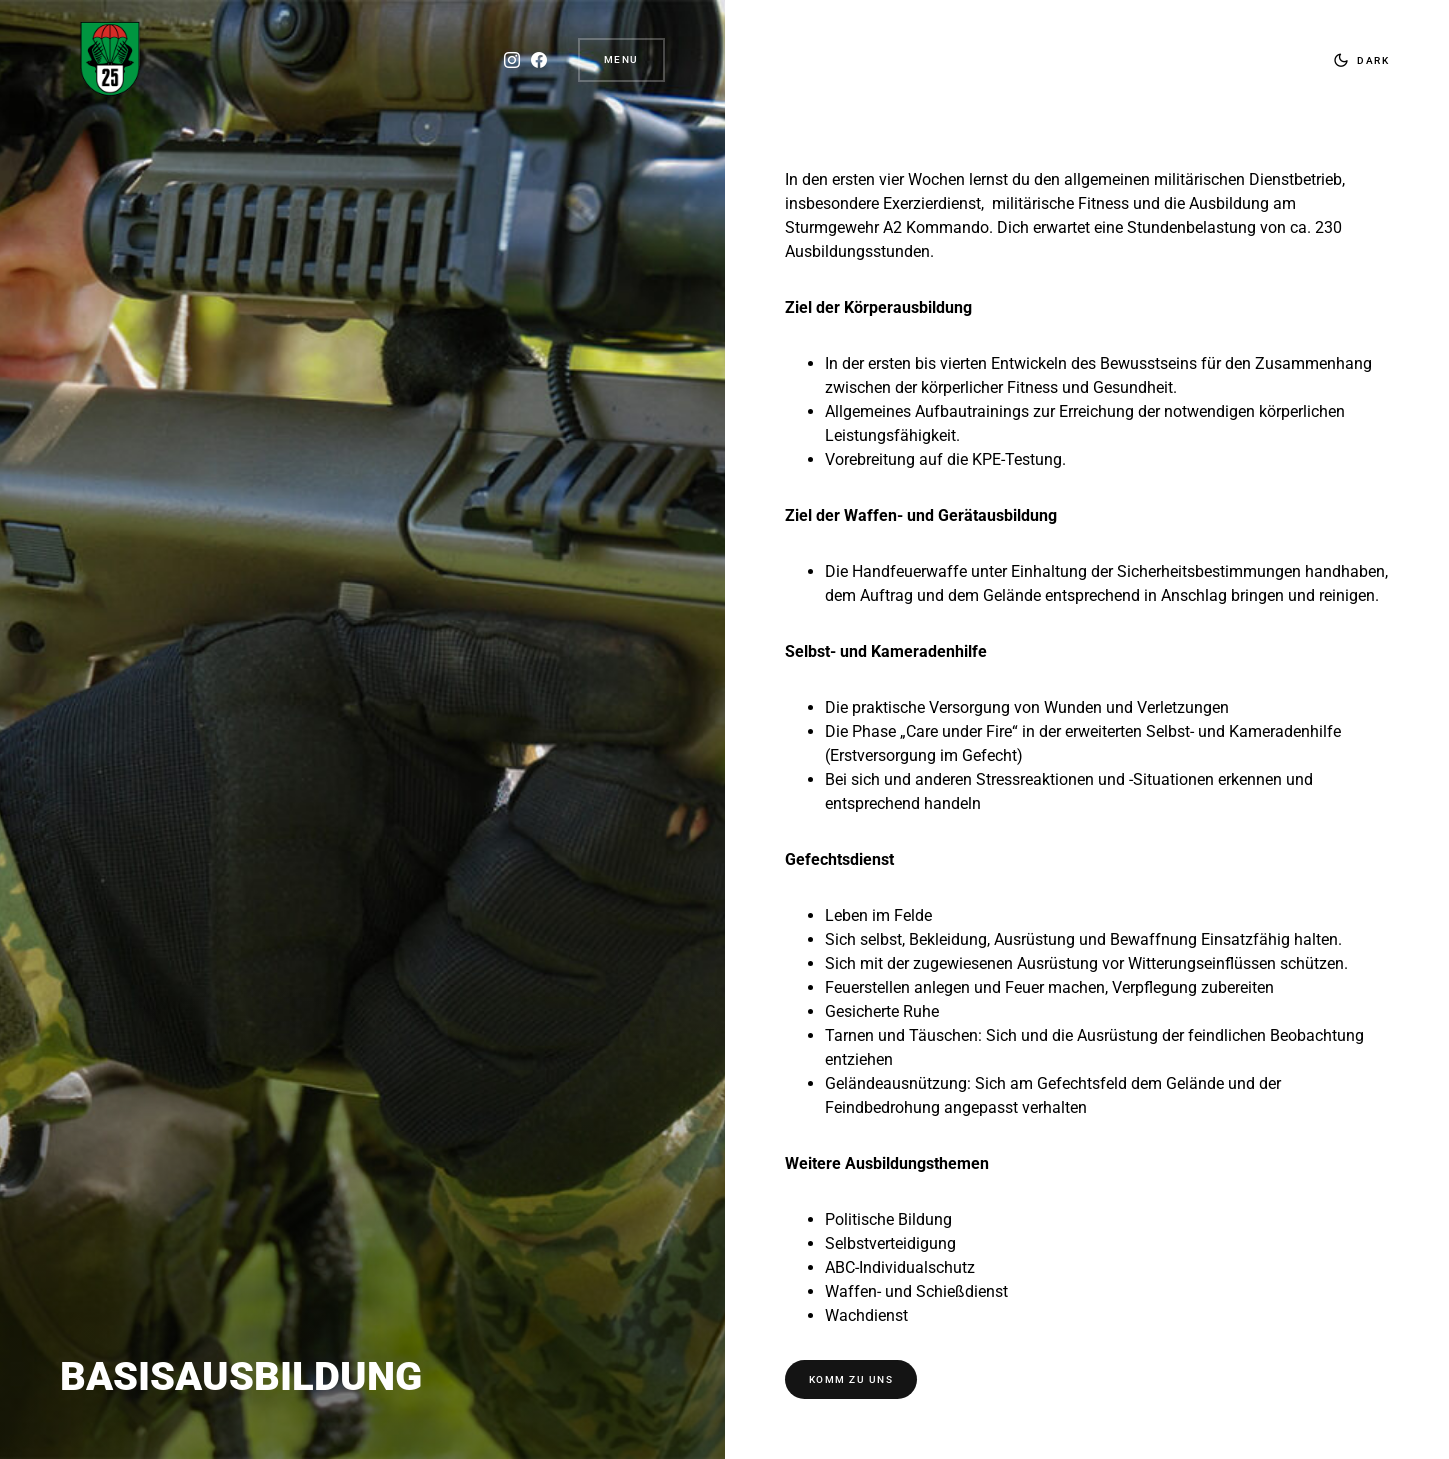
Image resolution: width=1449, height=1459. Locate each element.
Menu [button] (621, 59)
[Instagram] (510, 60)
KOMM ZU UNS (851, 1379)
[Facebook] (538, 60)
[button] (1357, 60)
